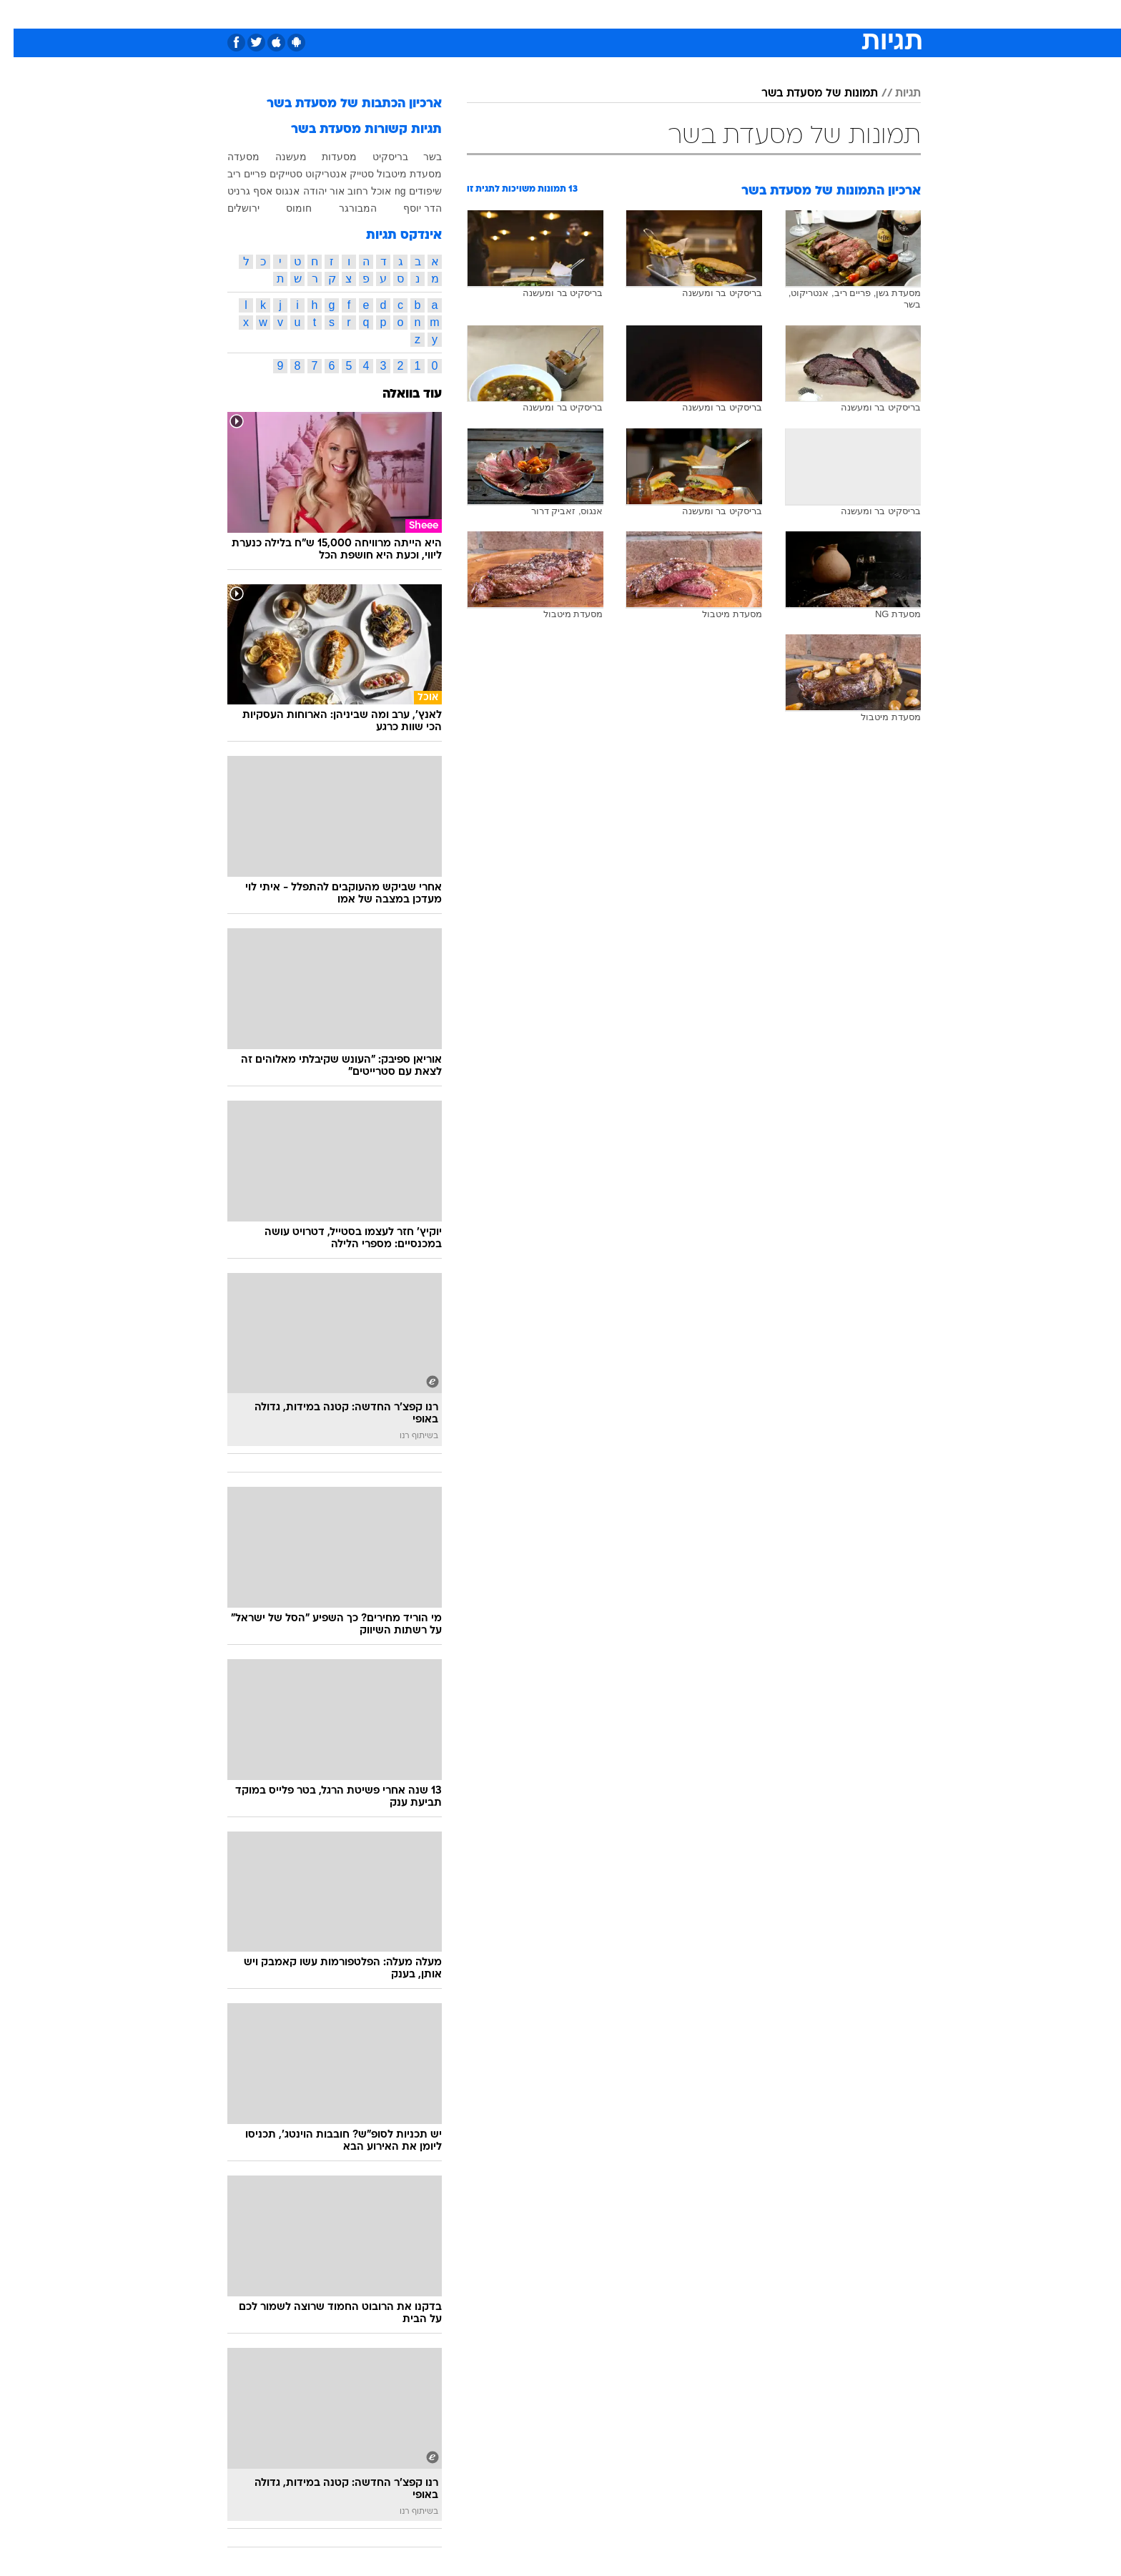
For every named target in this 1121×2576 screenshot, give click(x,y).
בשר (419, 156)
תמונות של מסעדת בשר (806, 93)
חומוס (285, 208)
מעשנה (277, 156)
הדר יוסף (409, 208)
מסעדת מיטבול (395, 174)
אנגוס (274, 191)
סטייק (348, 174)
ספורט (765, 14)
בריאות (551, 14)
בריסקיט (377, 156)
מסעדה (230, 156)
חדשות (813, 14)
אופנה (397, 14)
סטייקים (272, 174)
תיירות (503, 14)
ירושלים (230, 208)
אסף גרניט (236, 191)
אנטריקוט (312, 174)
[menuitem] (805, 14)
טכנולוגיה (449, 14)
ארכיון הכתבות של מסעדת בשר (340, 104)
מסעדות (325, 156)
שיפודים (411, 191)
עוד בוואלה (398, 394)
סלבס (673, 14)
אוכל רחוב (355, 191)
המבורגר (344, 208)
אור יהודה (310, 191)
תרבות (718, 14)
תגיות (894, 93)
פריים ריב (233, 174)
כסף (633, 14)
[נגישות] (20, 15)
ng (386, 191)
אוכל (596, 14)
